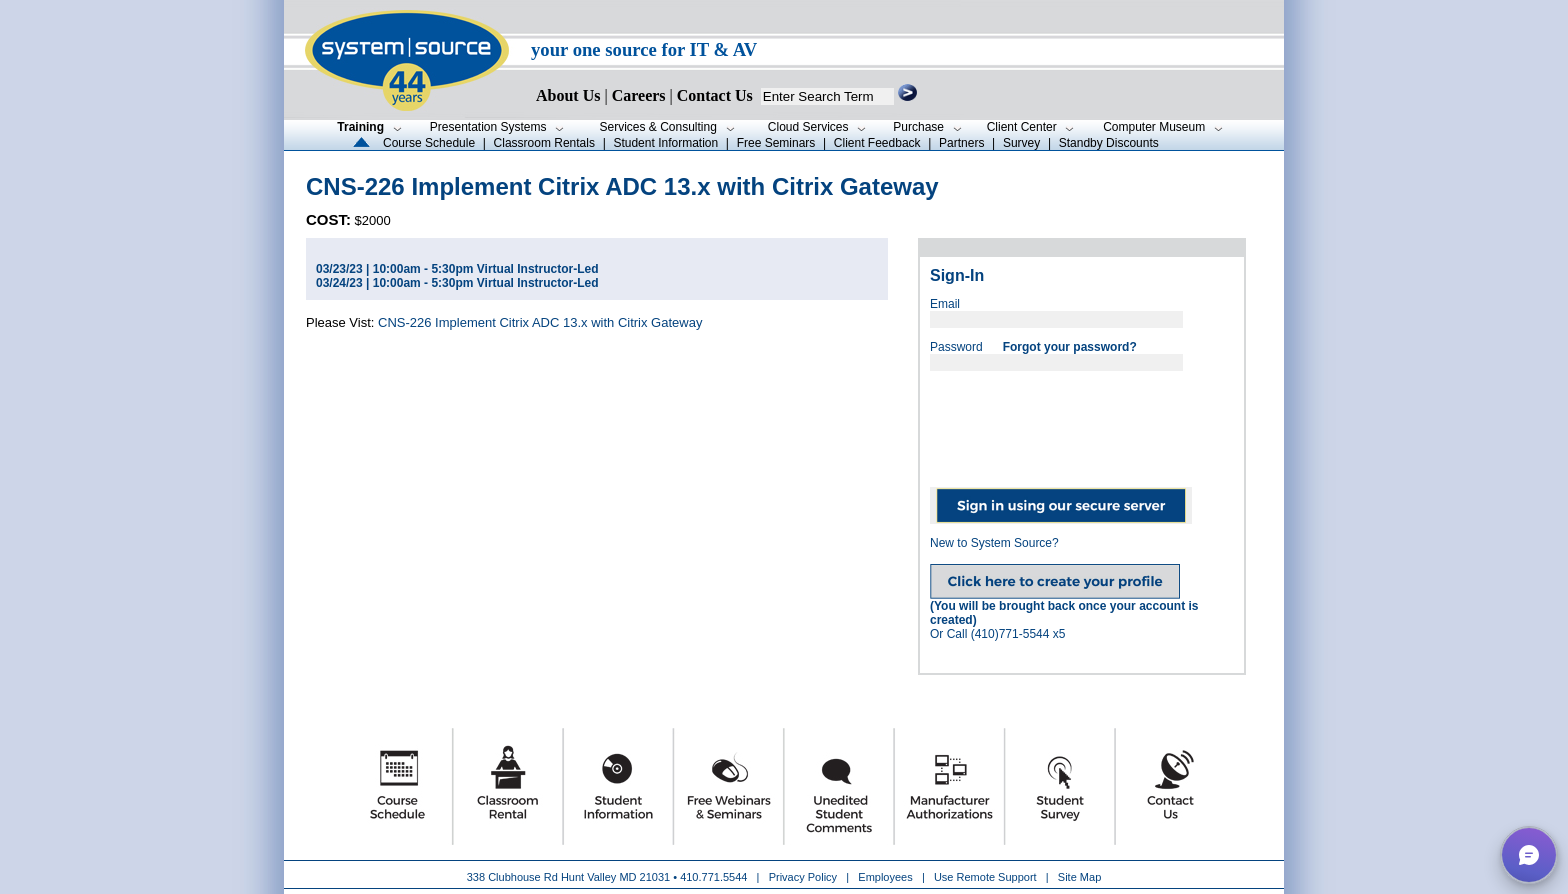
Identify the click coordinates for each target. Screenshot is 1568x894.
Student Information (665, 143)
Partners (961, 143)
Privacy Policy (805, 877)
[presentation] (1082, 422)
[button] (1529, 855)
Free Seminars (776, 143)
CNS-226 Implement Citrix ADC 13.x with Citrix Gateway (540, 322)
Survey (1021, 143)
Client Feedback (877, 143)
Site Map (1079, 877)
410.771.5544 (713, 877)
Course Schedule (429, 143)
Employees (885, 877)
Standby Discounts (1109, 143)
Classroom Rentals (544, 143)
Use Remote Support (985, 877)
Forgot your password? (1070, 347)
